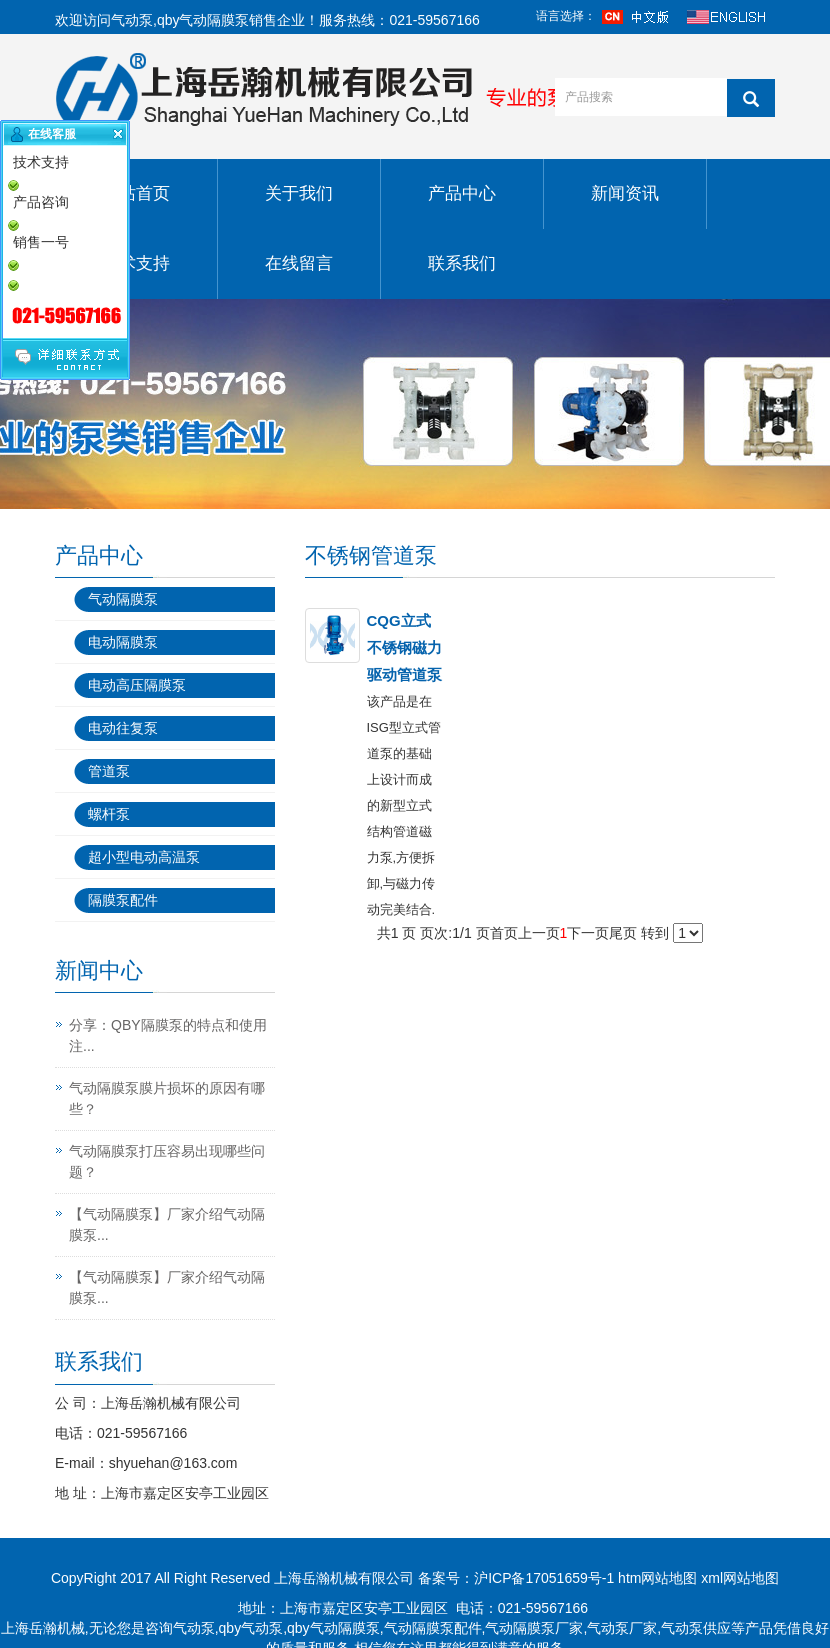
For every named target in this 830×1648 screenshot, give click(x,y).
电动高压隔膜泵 (137, 685)
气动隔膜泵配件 (433, 1628)
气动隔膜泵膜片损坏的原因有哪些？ (167, 1098)
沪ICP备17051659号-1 (544, 1578)
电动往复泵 (123, 728)
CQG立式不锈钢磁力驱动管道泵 (404, 647)
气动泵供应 (696, 1628)
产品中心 (462, 193)
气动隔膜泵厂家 (534, 1628)
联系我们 (462, 263)
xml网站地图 (740, 1578)
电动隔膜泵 (123, 642)
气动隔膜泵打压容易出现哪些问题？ (167, 1161)
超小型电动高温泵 (144, 857)
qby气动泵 (251, 1628)
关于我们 (299, 193)
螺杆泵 (109, 814)
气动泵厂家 (622, 1628)
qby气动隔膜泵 (203, 20)
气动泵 (132, 20)
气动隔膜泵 (123, 599)
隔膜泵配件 (123, 900)
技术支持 (136, 263)
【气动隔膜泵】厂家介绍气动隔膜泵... (167, 1224)
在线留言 (299, 263)
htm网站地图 (657, 1578)
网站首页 (136, 193)
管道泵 (109, 771)
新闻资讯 (625, 193)
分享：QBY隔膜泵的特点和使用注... (168, 1035)
